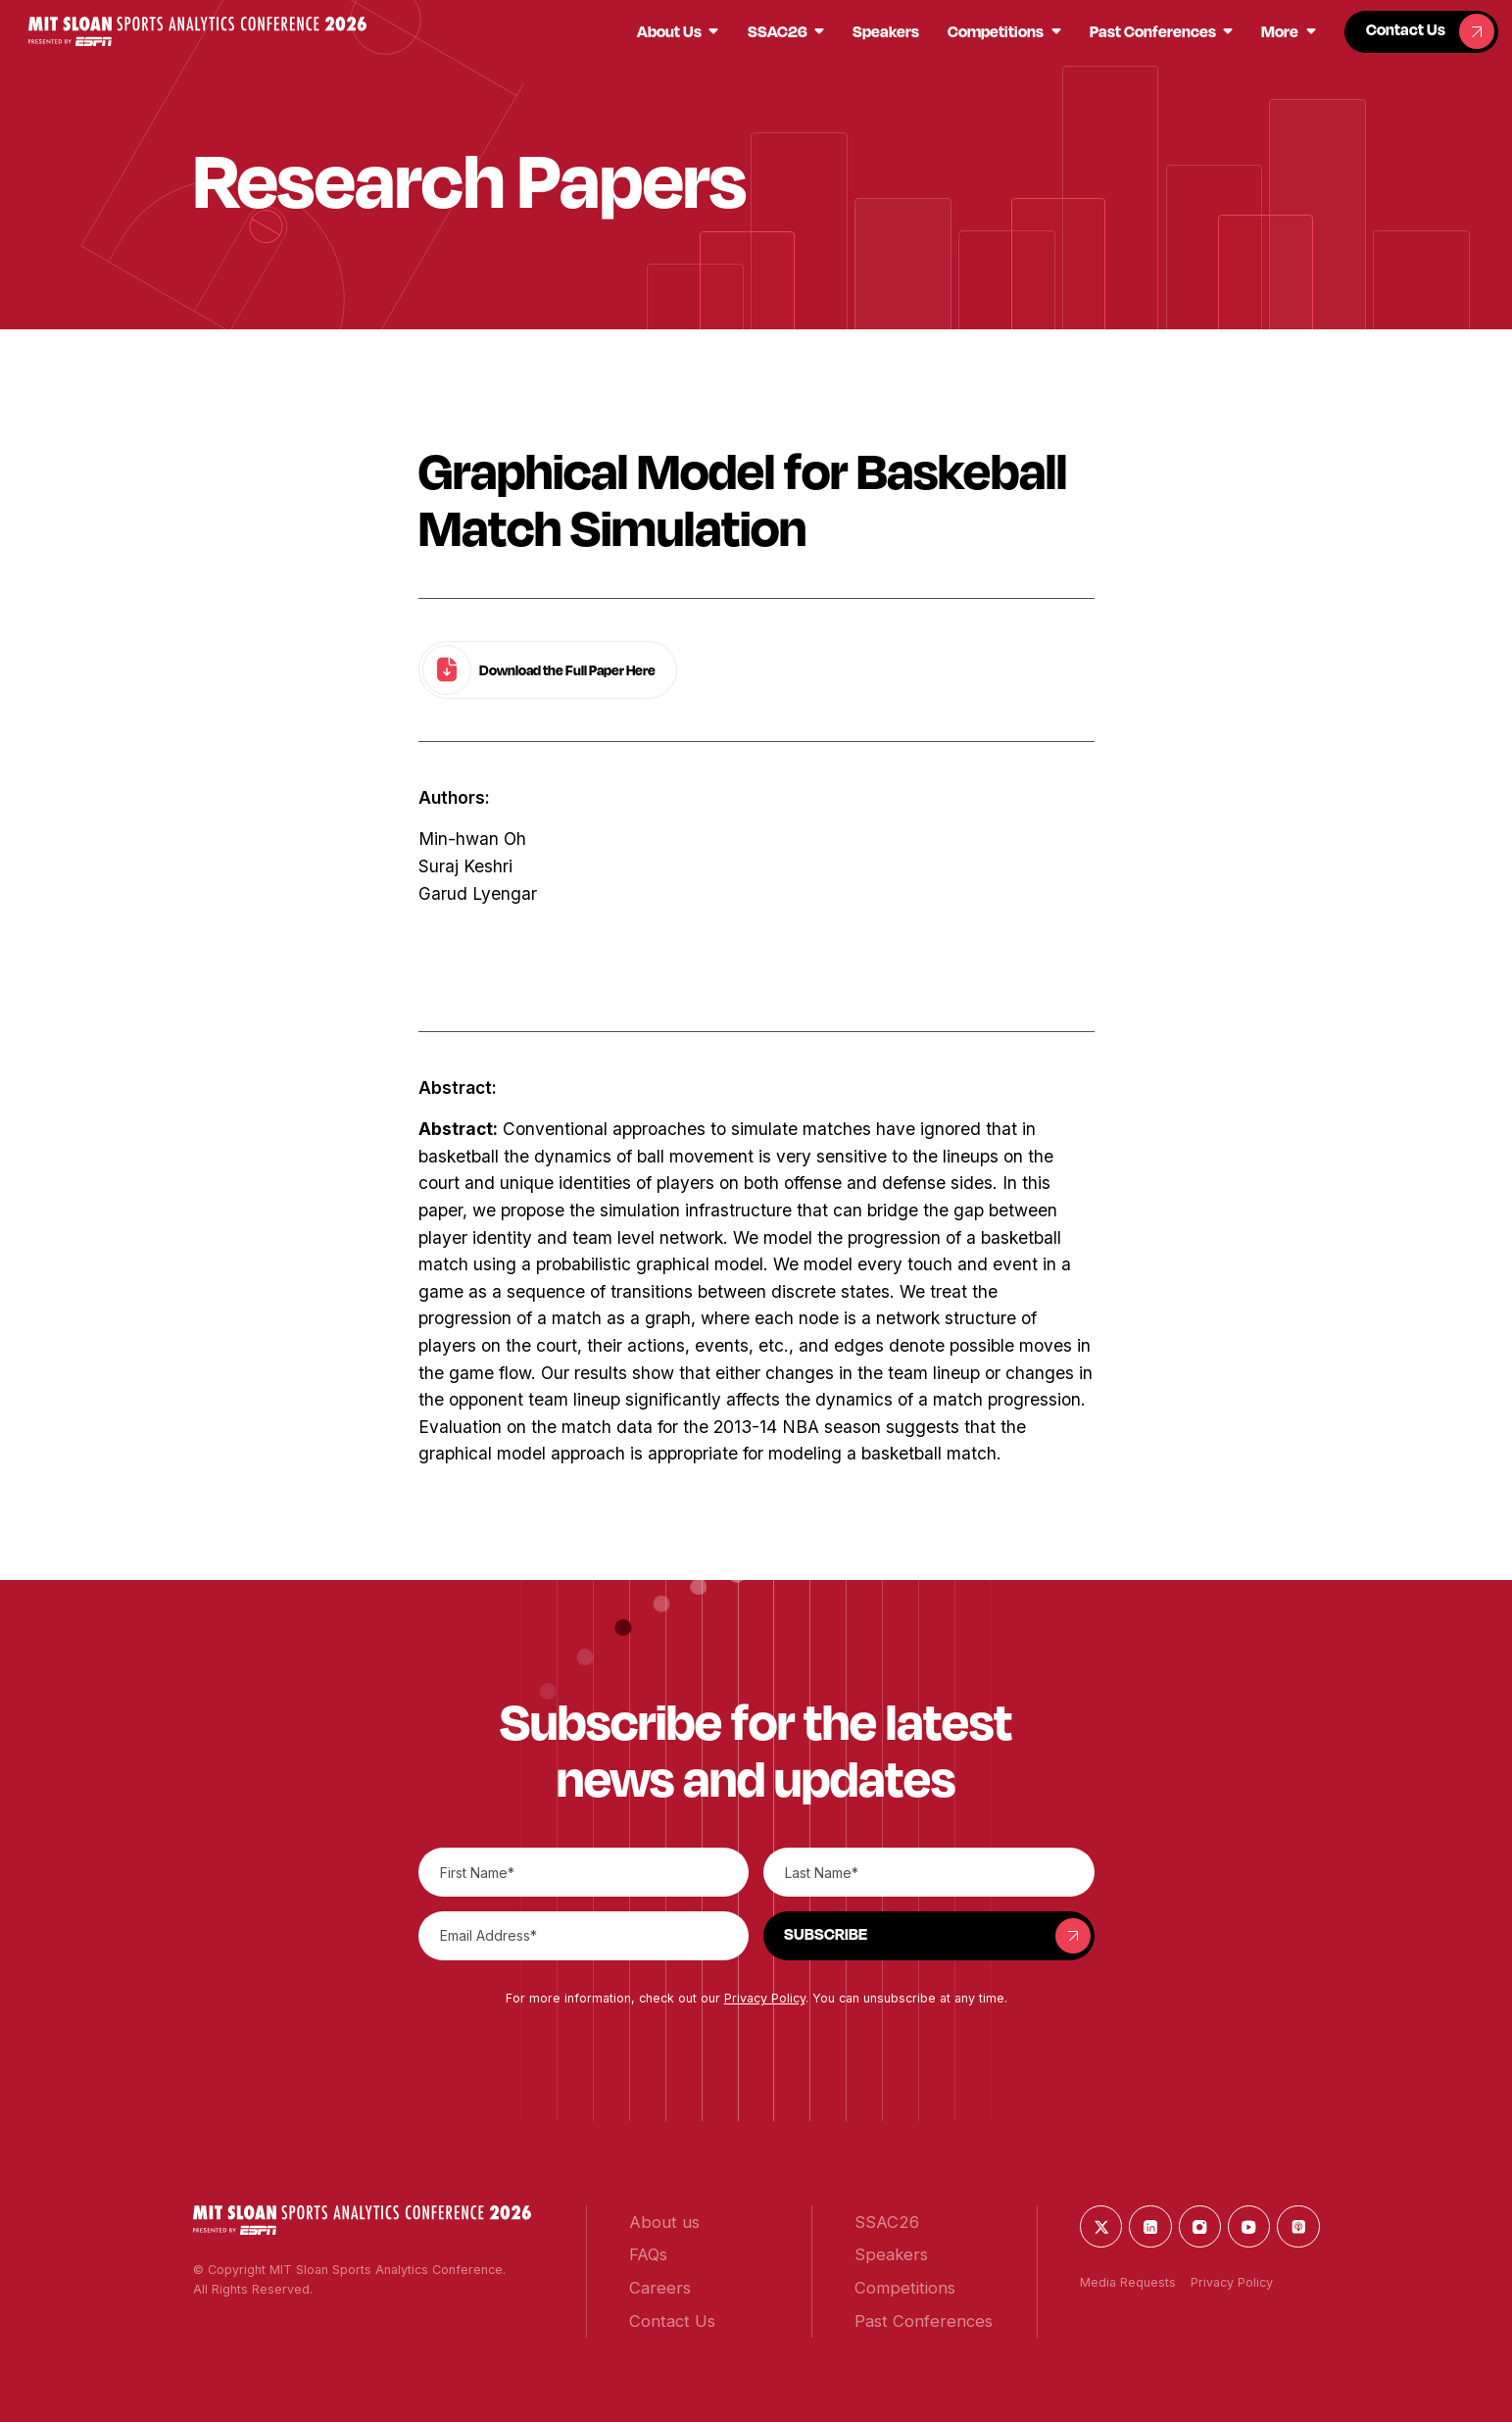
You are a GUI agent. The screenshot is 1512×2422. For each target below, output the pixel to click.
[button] (197, 31)
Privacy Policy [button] (764, 1998)
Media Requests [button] (1128, 2282)
